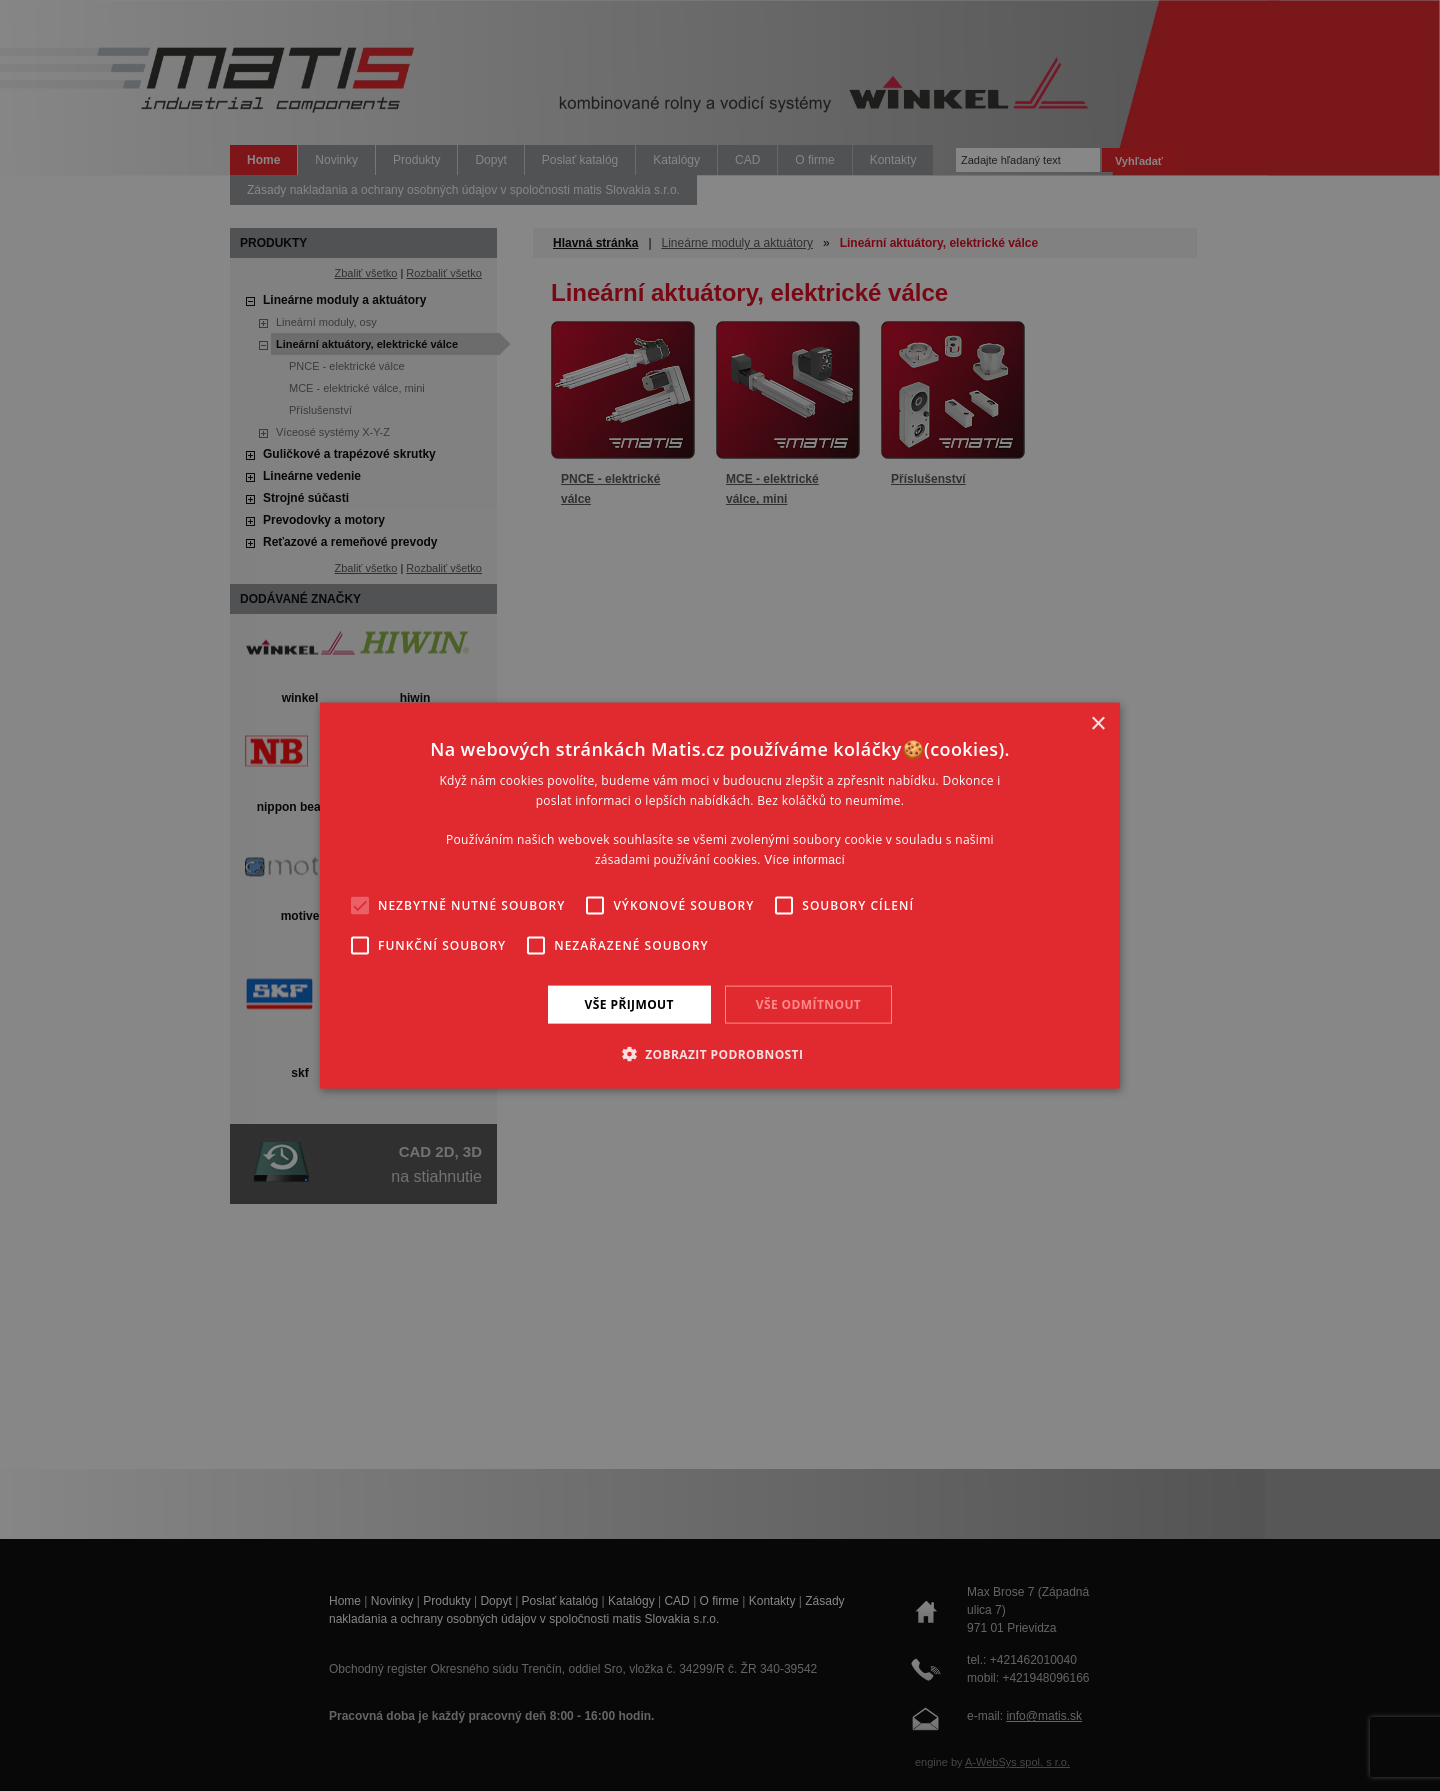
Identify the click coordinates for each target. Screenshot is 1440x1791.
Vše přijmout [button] (629, 1003)
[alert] (720, 895)
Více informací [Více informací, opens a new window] (804, 860)
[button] (720, 1054)
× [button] (1097, 723)
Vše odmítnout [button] (808, 1003)
